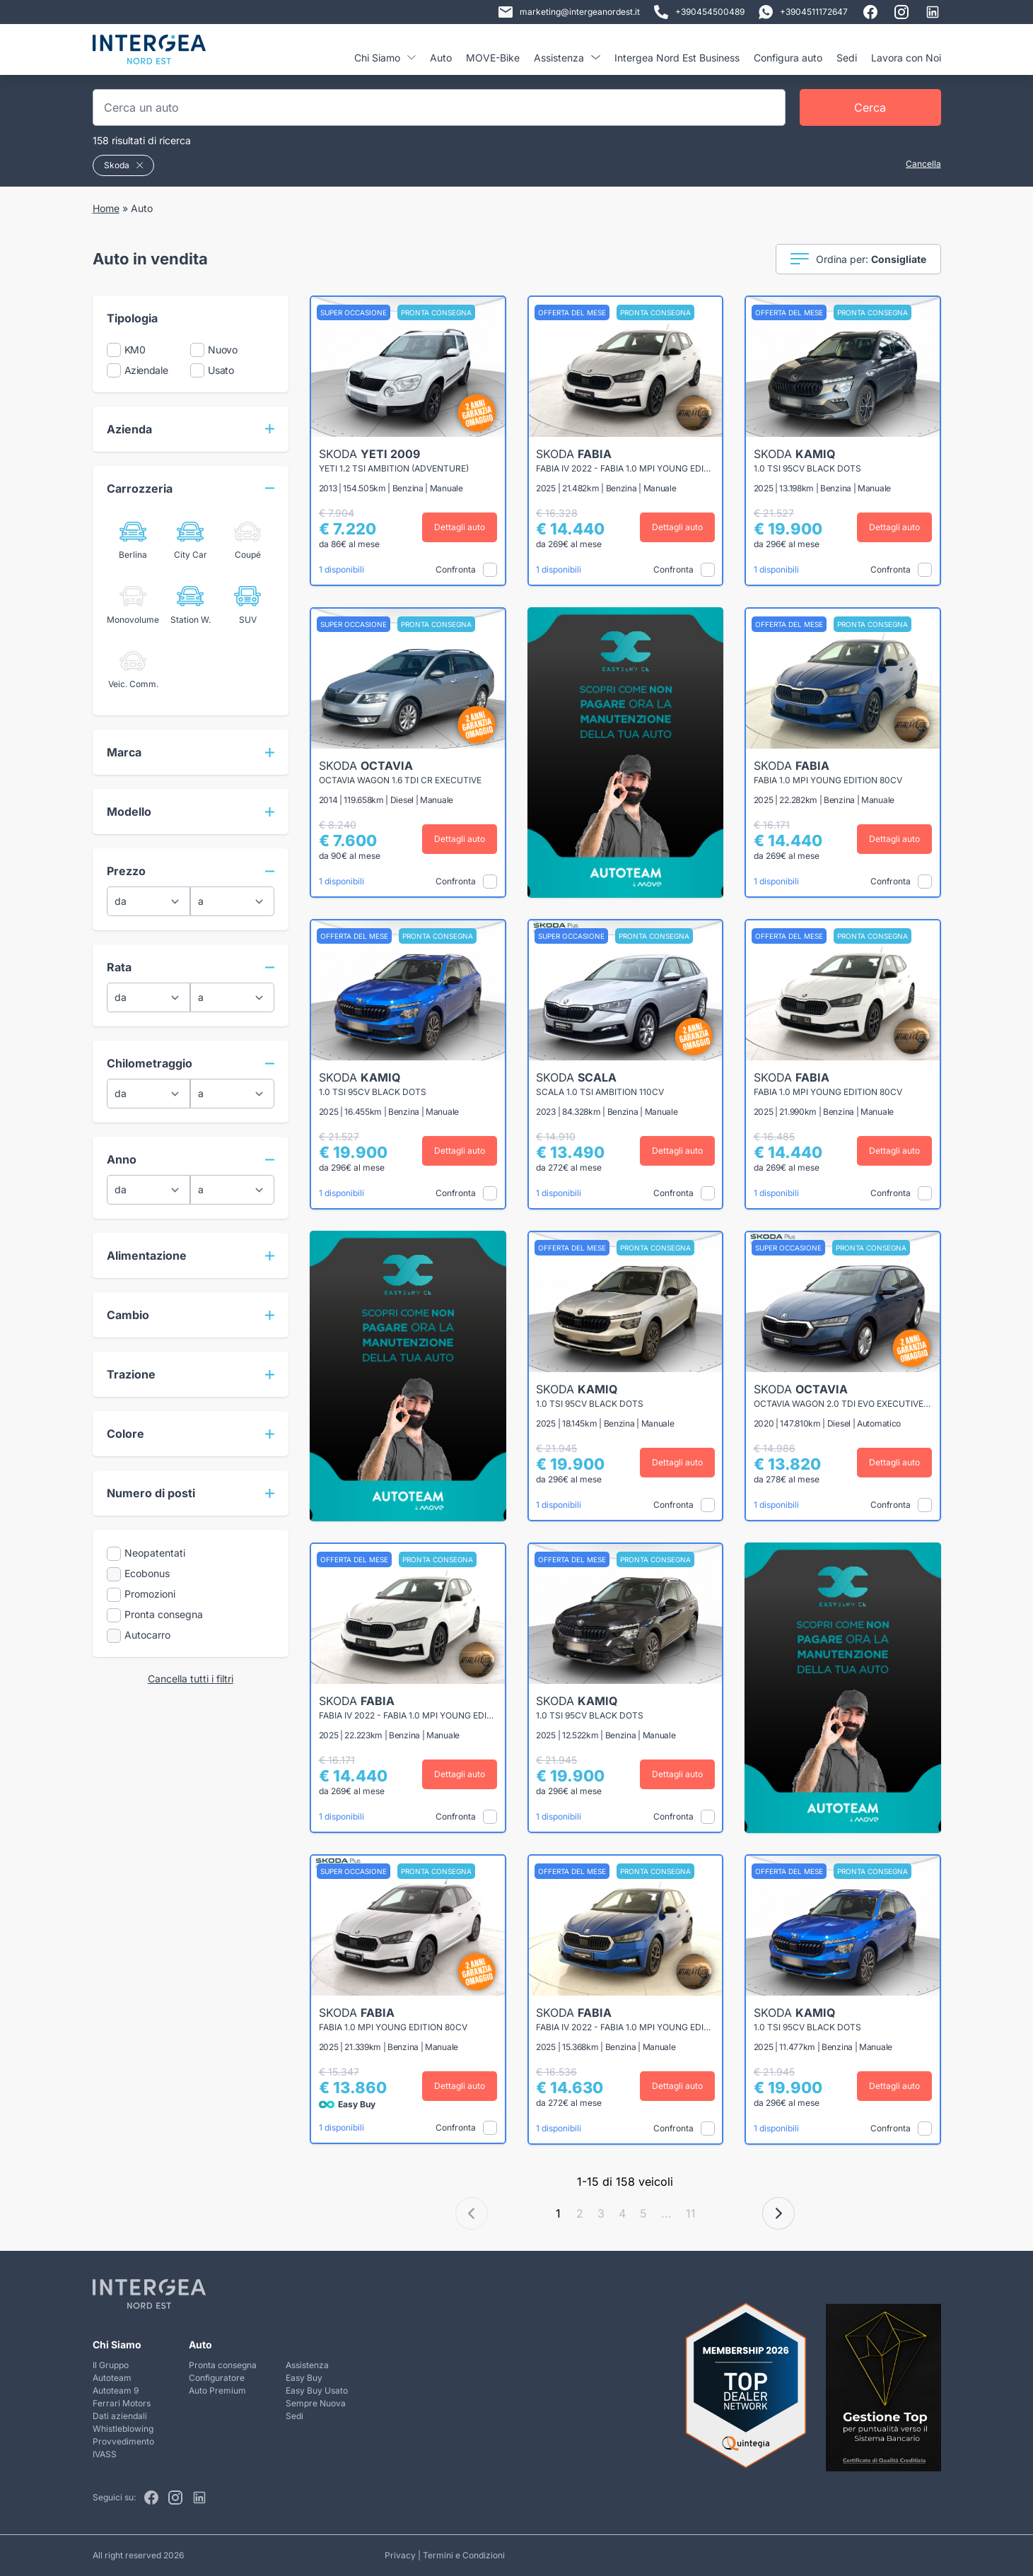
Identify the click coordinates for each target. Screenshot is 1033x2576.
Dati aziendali (120, 2416)
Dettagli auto (459, 527)
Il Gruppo (111, 2365)
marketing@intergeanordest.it (569, 12)
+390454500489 (699, 12)
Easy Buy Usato (317, 2390)
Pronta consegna (223, 2365)
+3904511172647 (803, 12)
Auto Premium (217, 2390)
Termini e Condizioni (464, 2555)
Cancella (923, 163)
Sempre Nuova (316, 2403)
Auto (441, 58)
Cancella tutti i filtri (190, 1679)
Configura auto (788, 58)
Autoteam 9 (116, 2390)
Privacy (400, 2555)
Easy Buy (304, 2377)
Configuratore (217, 2377)
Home (106, 208)
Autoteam (112, 2377)
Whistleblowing (123, 2428)
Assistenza (567, 58)
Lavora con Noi (906, 58)
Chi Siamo (385, 58)
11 (691, 2213)
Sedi (846, 58)
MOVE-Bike (493, 58)
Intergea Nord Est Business (677, 58)
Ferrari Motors (122, 2403)
